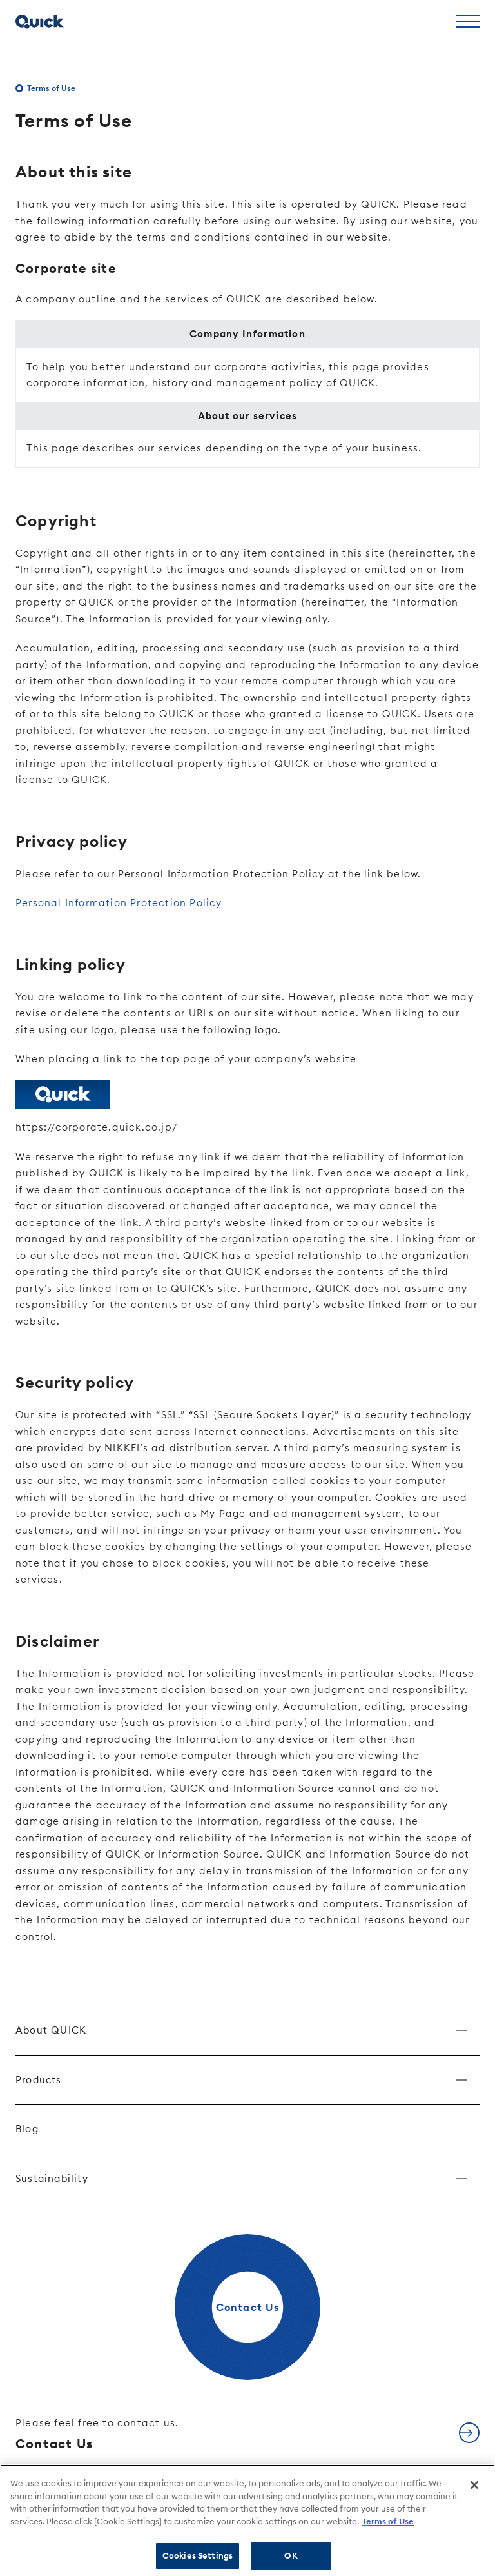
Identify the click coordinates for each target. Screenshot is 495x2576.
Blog (27, 2129)
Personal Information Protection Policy (118, 903)
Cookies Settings (197, 2555)
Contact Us (97, 2434)
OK (290, 2555)
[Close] (474, 2485)
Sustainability (51, 2178)
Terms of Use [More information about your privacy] (388, 2521)
